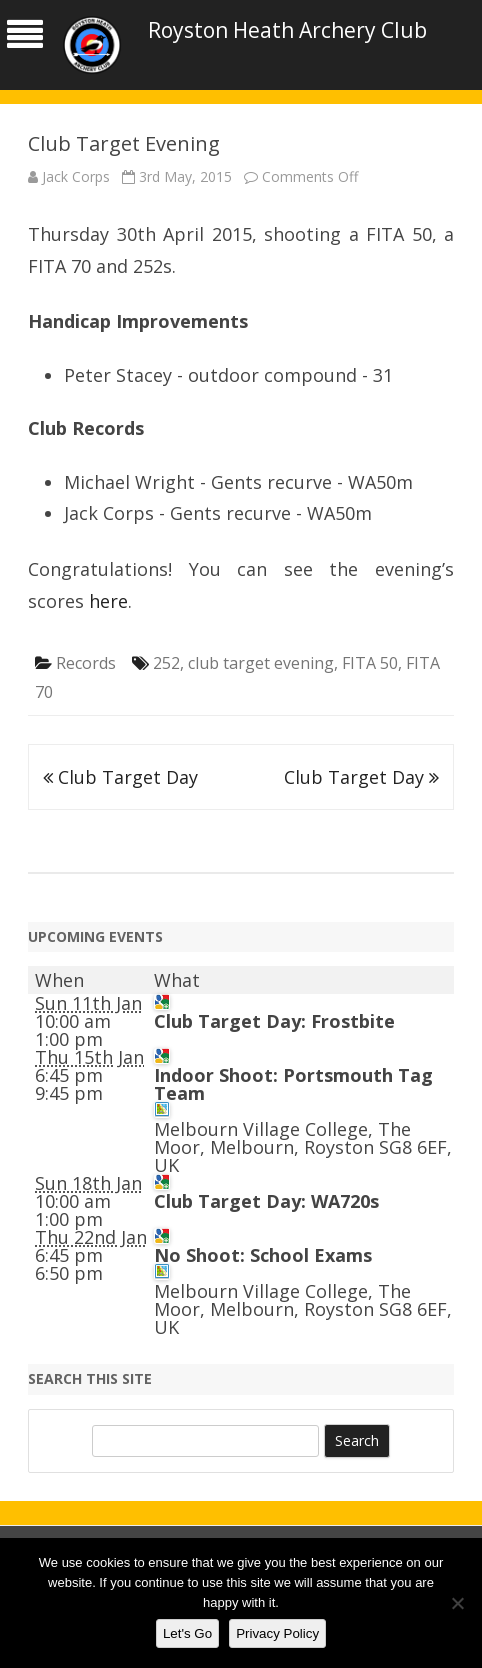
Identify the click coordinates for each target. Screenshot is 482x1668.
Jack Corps (76, 176)
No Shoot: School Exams (263, 1255)
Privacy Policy (277, 1633)
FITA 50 (370, 663)
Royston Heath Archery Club (287, 30)
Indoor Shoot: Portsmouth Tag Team (293, 1084)
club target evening (261, 663)
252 (166, 663)
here (108, 601)
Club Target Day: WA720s (266, 1201)
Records (86, 663)
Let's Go (187, 1633)
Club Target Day (120, 777)
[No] (457, 1603)
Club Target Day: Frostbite (274, 1021)
